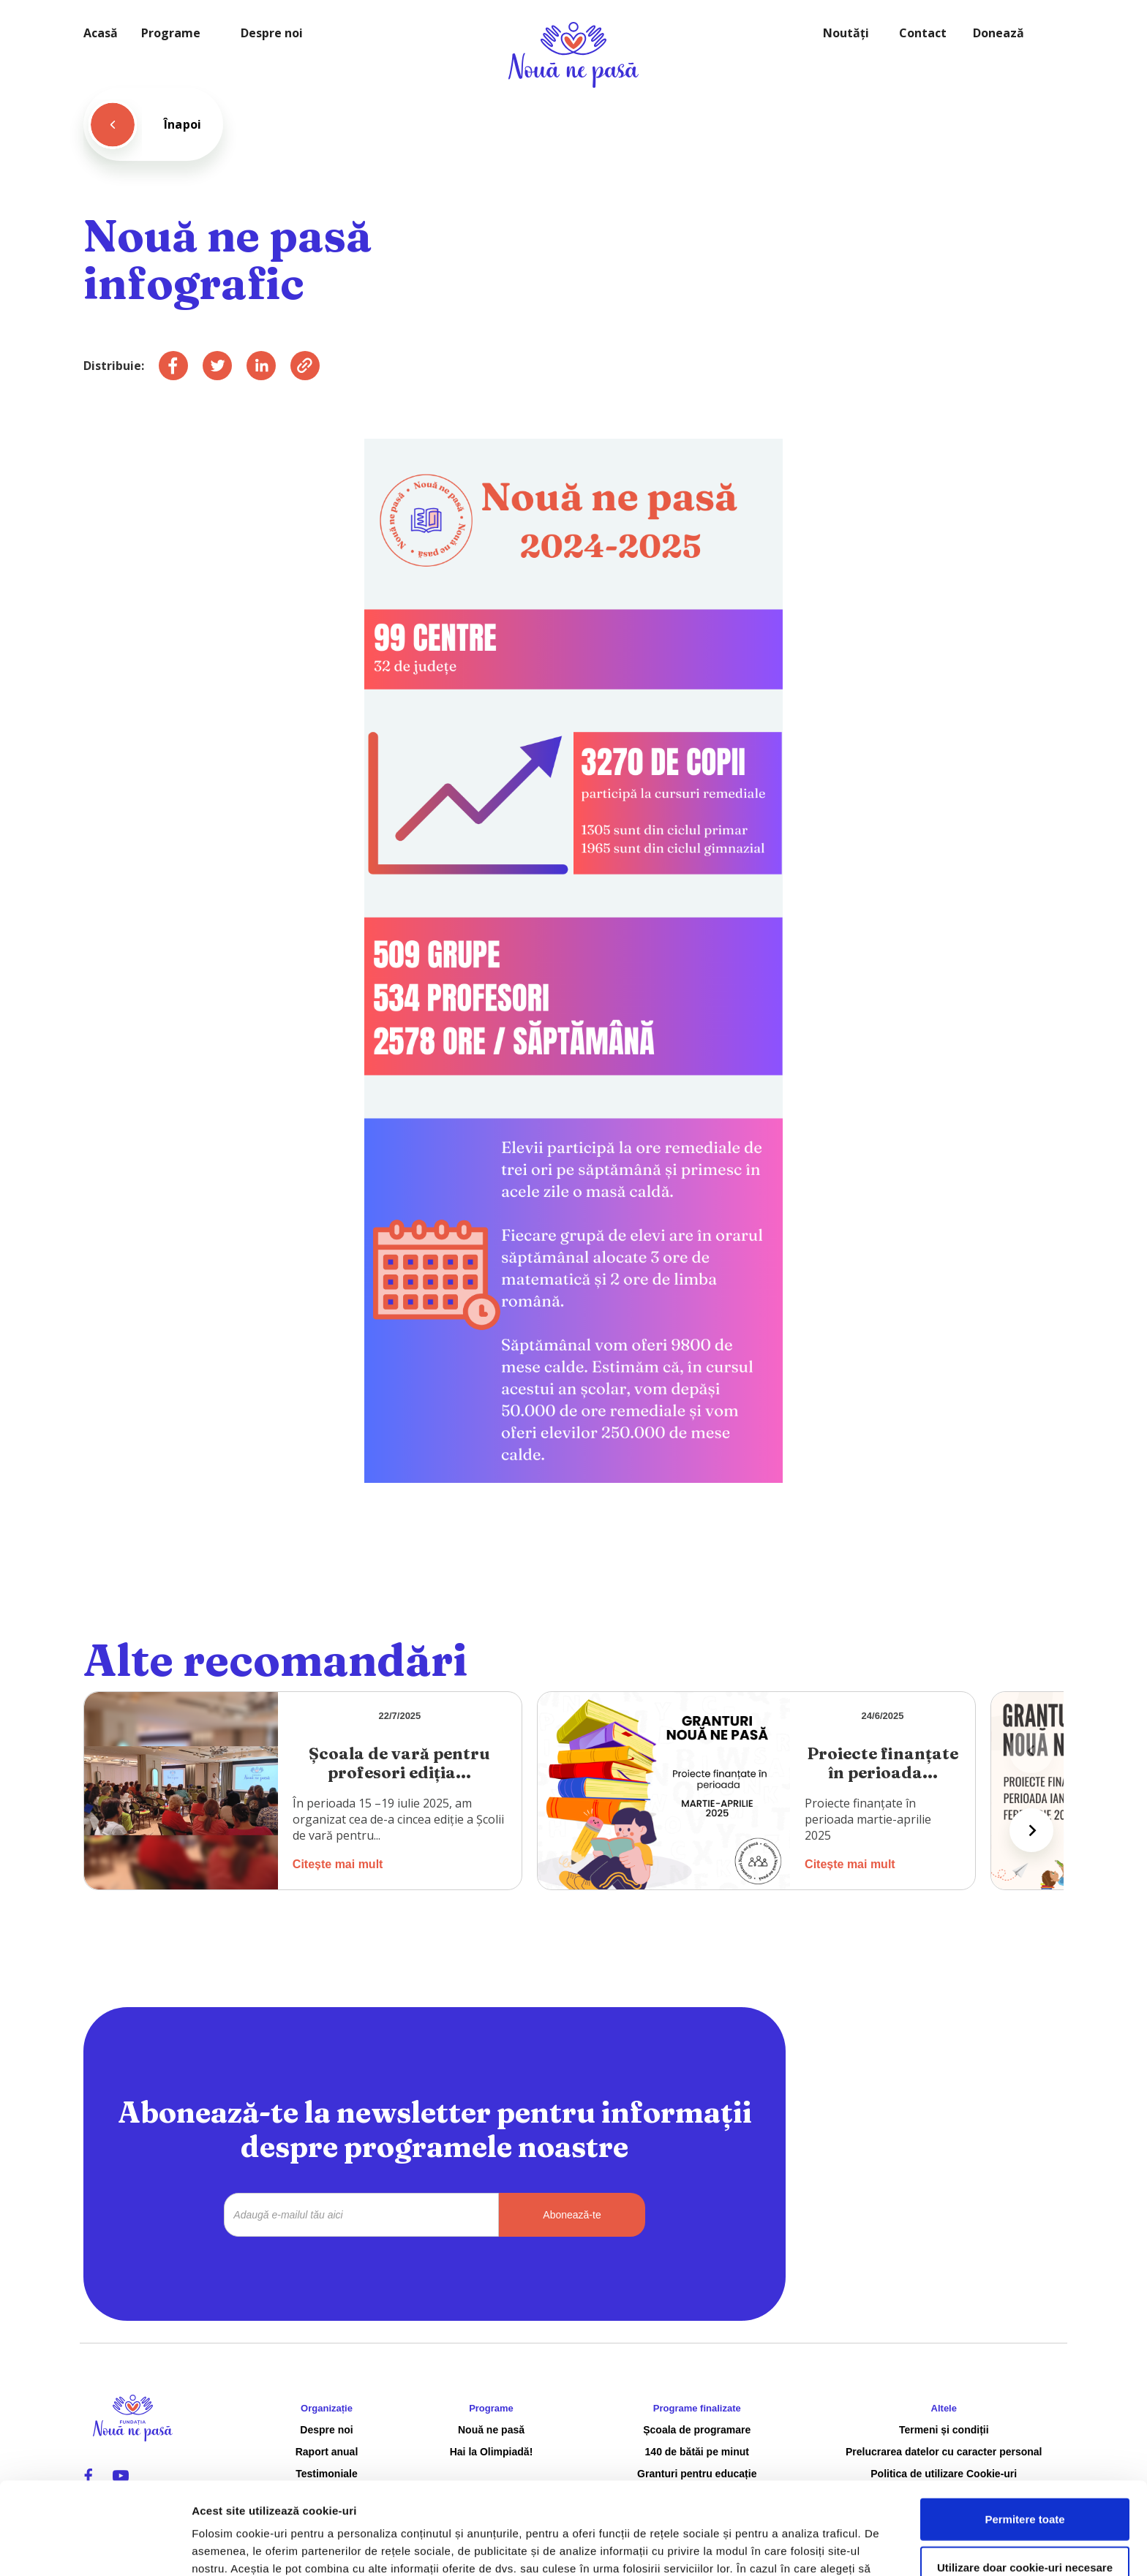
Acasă (100, 33)
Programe (170, 33)
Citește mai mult (338, 1864)
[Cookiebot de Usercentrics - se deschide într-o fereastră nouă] (95, 2547)
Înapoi (182, 124)
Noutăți (846, 33)
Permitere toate (1024, 2432)
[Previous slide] (1031, 1751)
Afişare (731, 2547)
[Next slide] (1031, 1830)
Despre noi (272, 33)
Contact (923, 33)
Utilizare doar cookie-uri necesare (1025, 2480)
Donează (998, 33)
